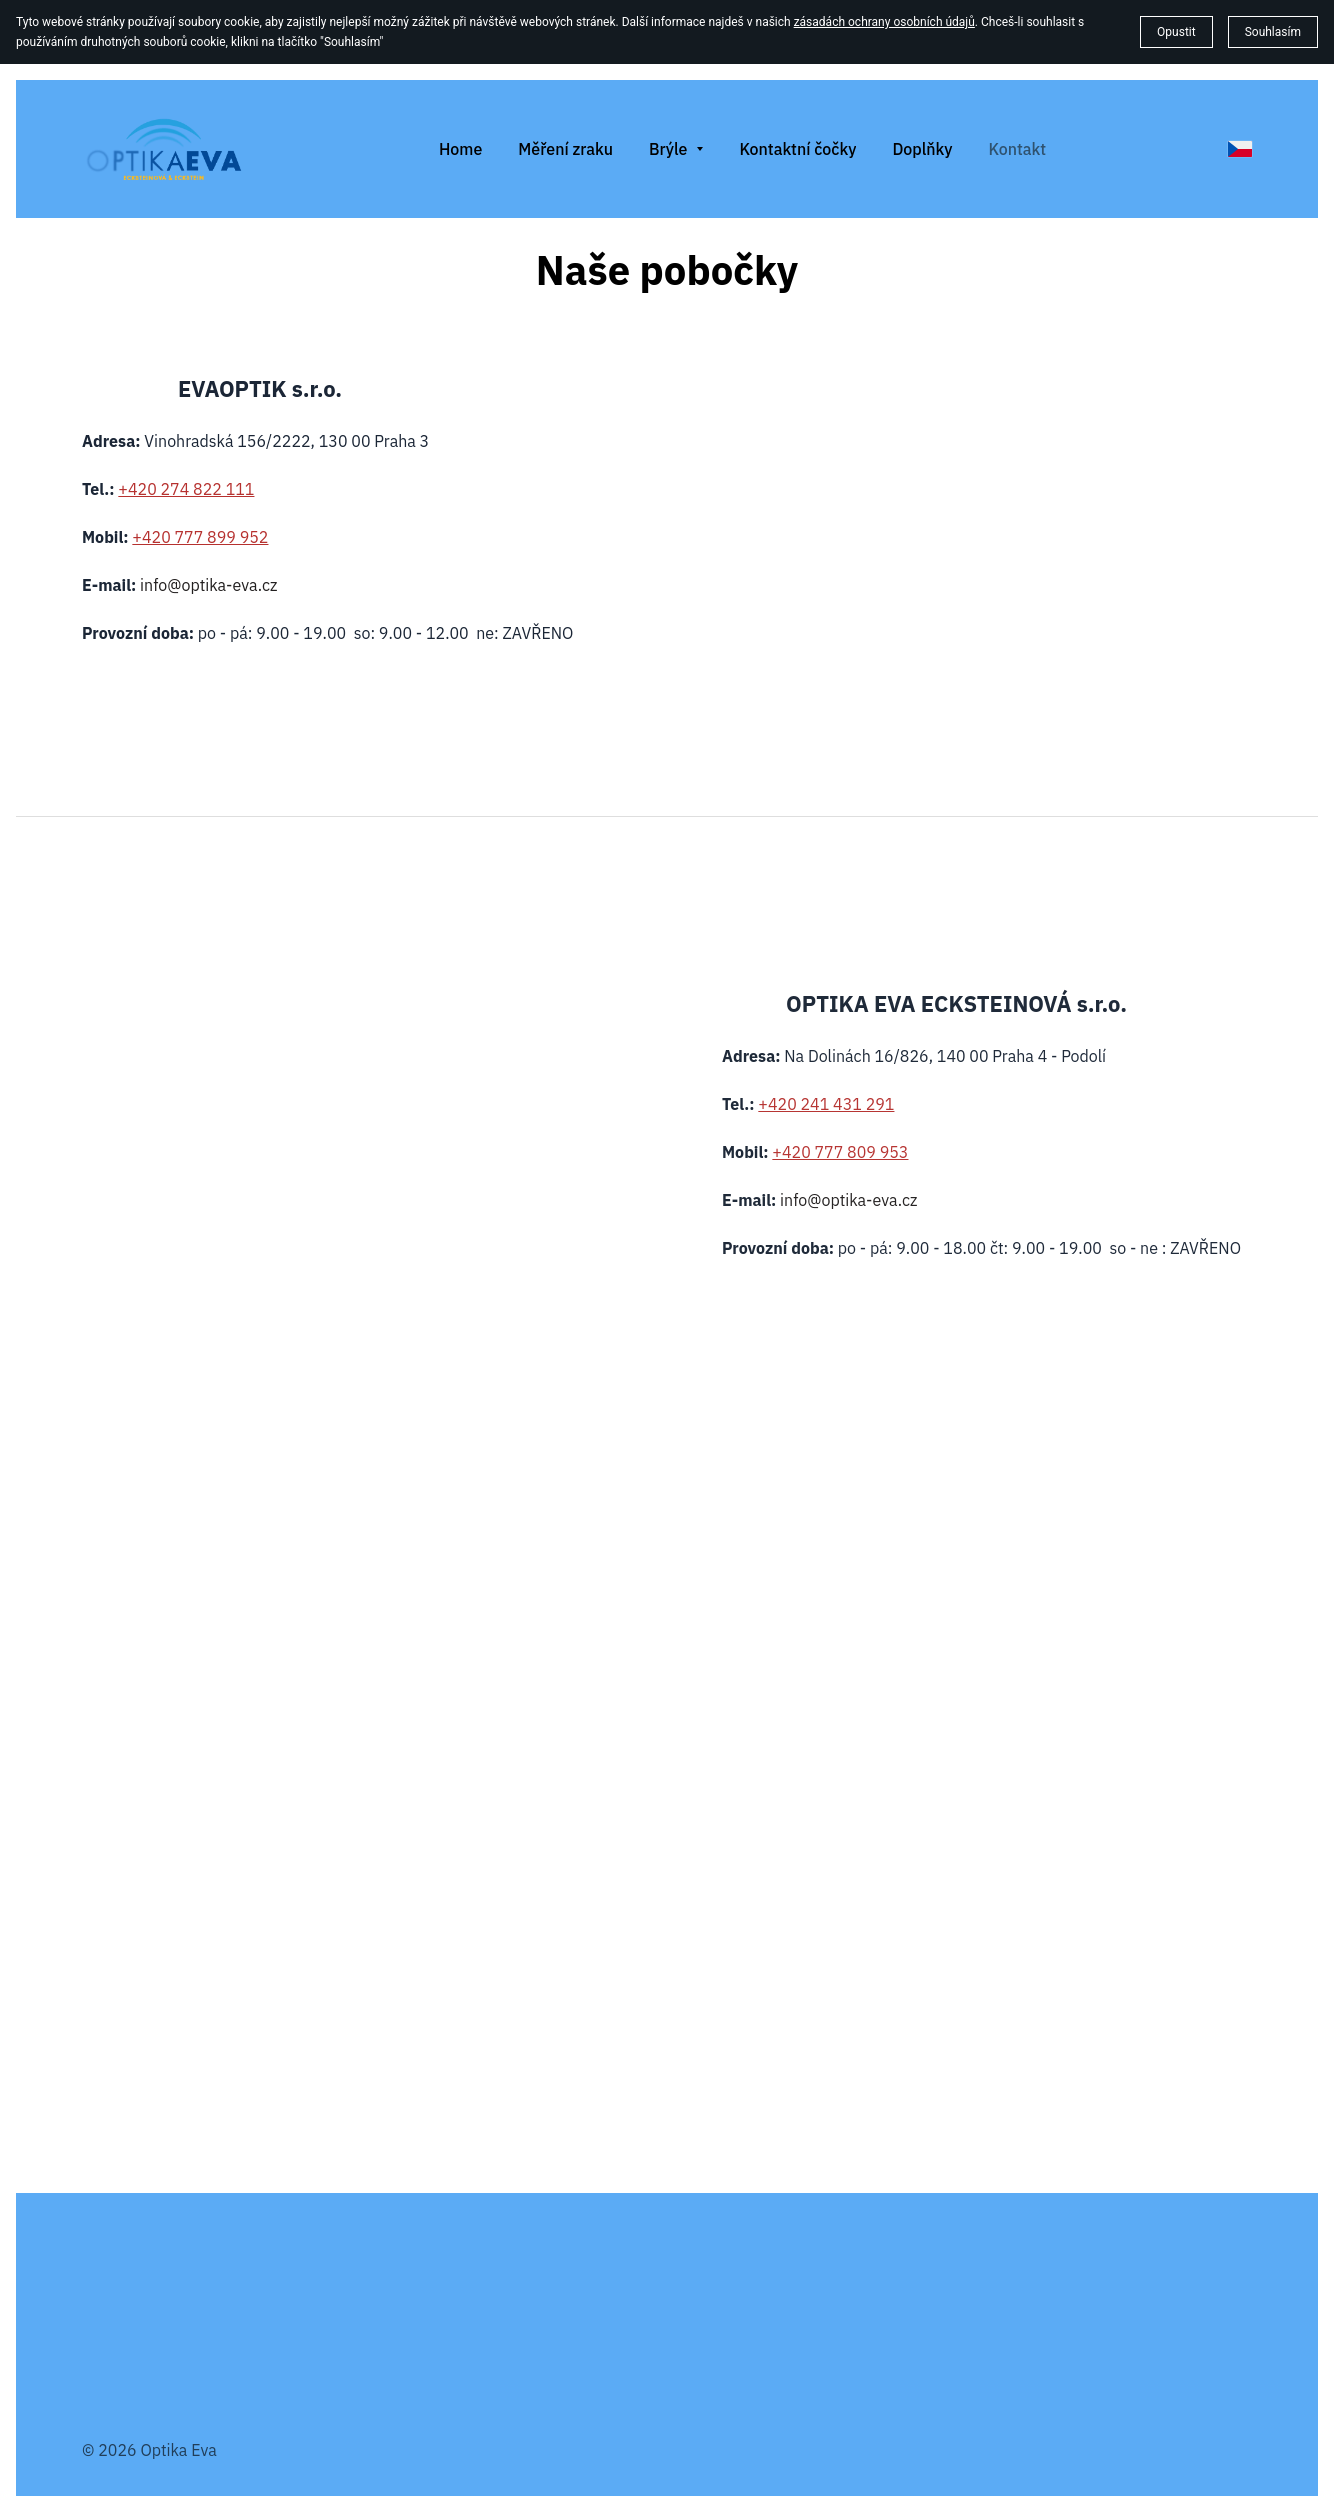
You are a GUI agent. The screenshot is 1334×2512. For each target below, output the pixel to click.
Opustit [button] (1176, 32)
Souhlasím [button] (1273, 32)
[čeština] (1240, 149)
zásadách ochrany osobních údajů (884, 22)
